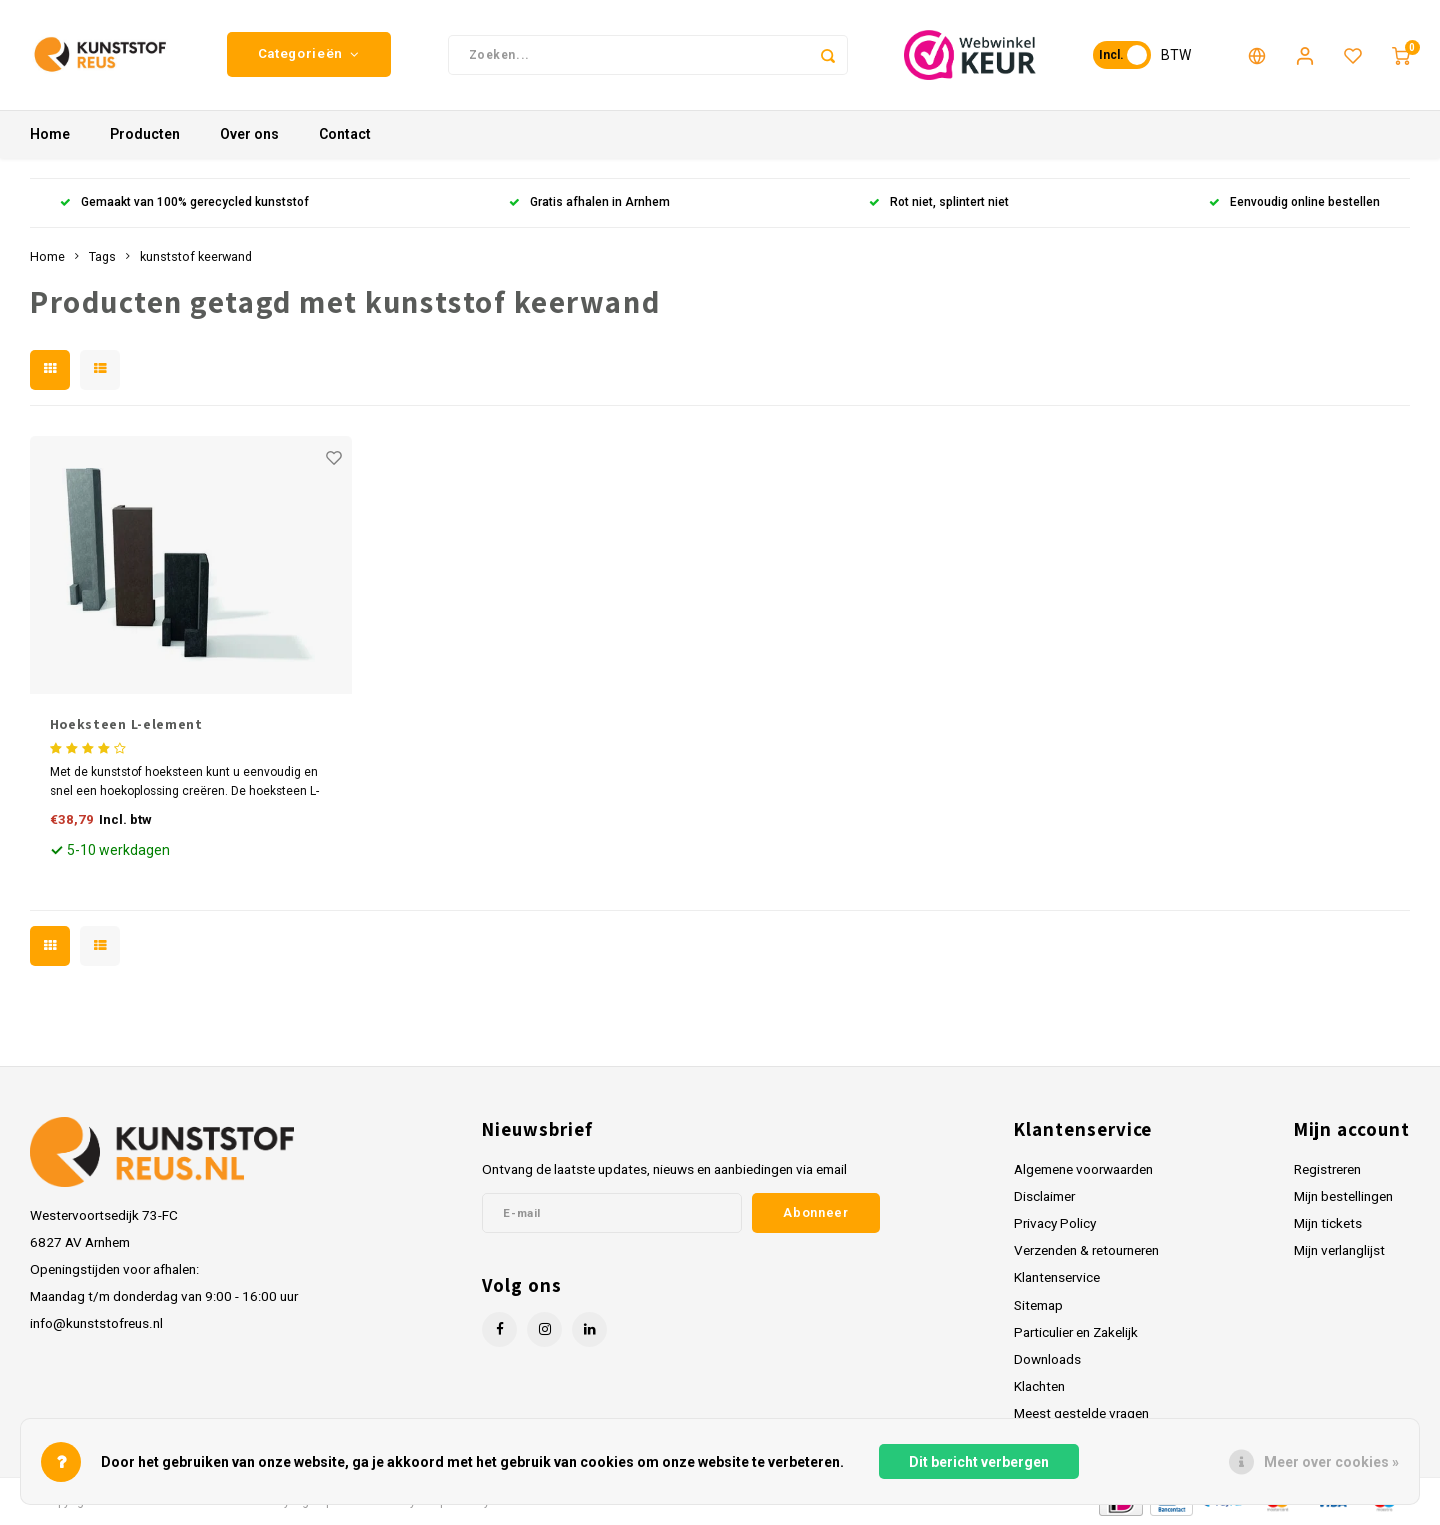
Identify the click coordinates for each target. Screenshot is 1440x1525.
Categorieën (309, 54)
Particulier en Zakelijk (1076, 1332)
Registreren (1327, 1169)
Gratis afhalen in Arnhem (589, 203)
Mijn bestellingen (1343, 1196)
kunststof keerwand (196, 256)
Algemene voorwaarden (1083, 1169)
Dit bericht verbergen (979, 1462)
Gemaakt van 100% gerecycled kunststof (184, 203)
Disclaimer (1044, 1196)
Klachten (1039, 1386)
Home (50, 135)
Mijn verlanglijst (1339, 1250)
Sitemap (1038, 1305)
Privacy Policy (1055, 1223)
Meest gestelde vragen (1081, 1413)
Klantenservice (1057, 1278)
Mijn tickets (1328, 1223)
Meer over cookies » (1331, 1462)
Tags (102, 256)
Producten (145, 135)
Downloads (1047, 1359)
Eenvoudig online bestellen (1294, 203)
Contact (345, 135)
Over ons (249, 135)
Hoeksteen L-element (126, 724)
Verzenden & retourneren (1086, 1250)
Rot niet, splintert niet (939, 203)
